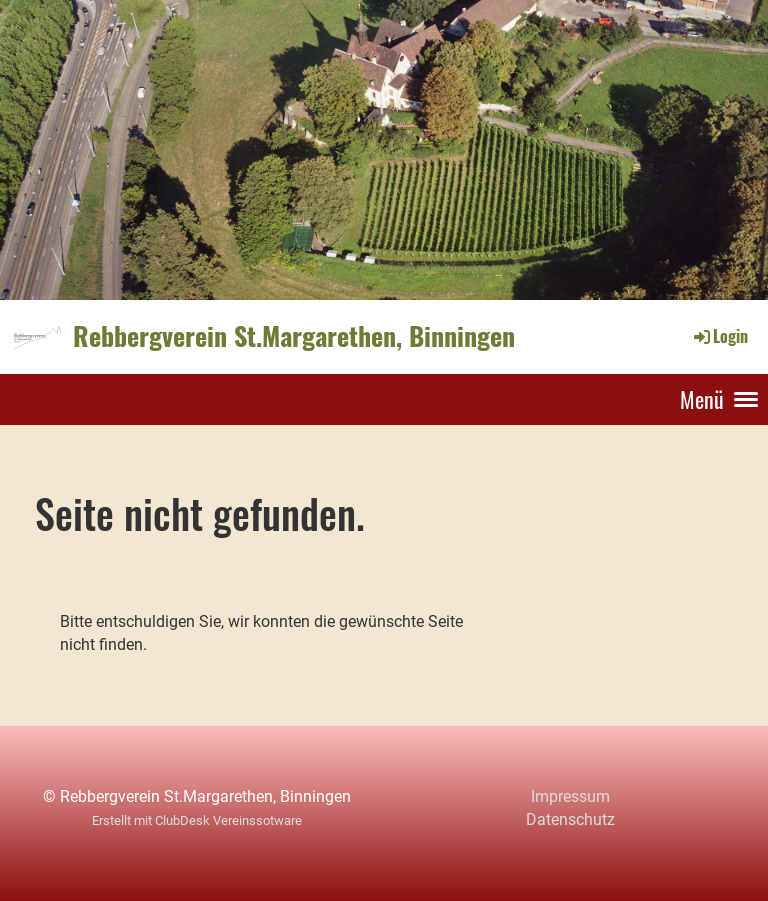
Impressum (570, 796)
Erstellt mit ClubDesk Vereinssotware (197, 820)
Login (719, 336)
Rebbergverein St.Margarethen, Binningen (294, 336)
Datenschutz (570, 819)
